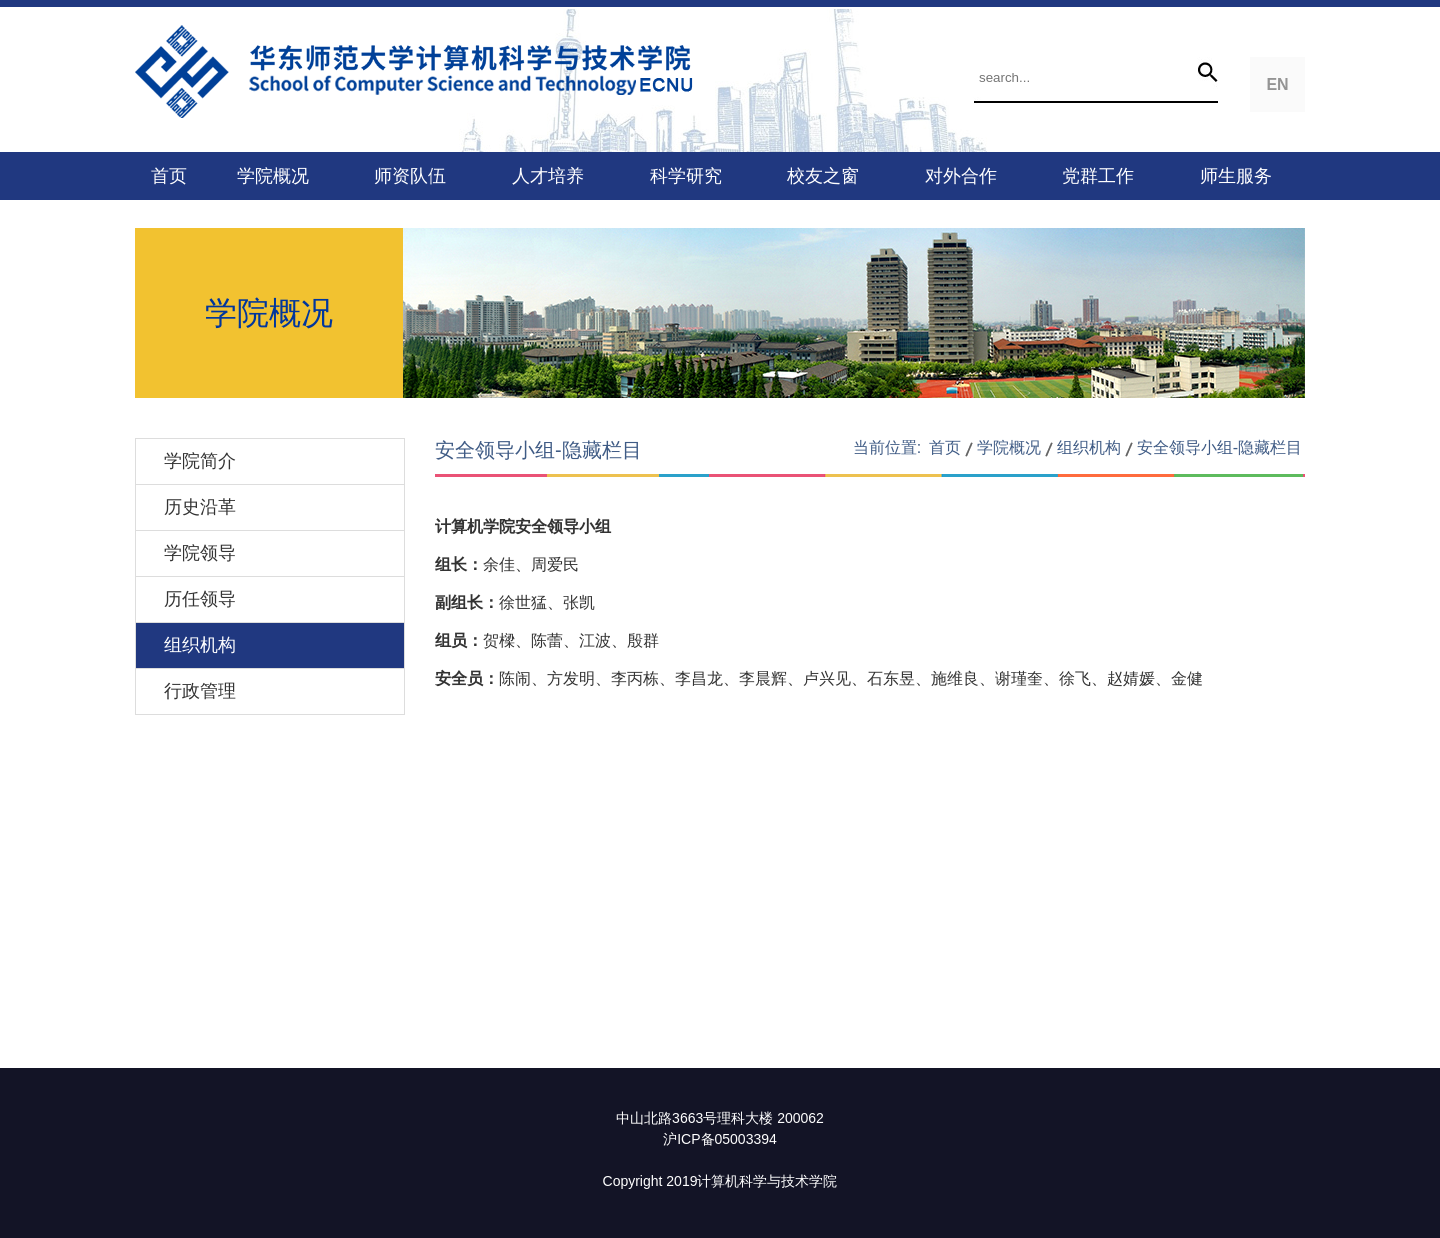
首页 (169, 176)
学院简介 (200, 461)
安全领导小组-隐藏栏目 (1219, 447)
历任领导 (200, 599)
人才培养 (548, 176)
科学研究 (686, 176)
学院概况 (273, 176)
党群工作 (1098, 176)
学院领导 (200, 553)
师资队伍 (410, 176)
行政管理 (200, 691)
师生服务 (1236, 176)
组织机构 (200, 645)
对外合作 (961, 176)
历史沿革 (200, 507)
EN (1277, 84)
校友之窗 (823, 176)
